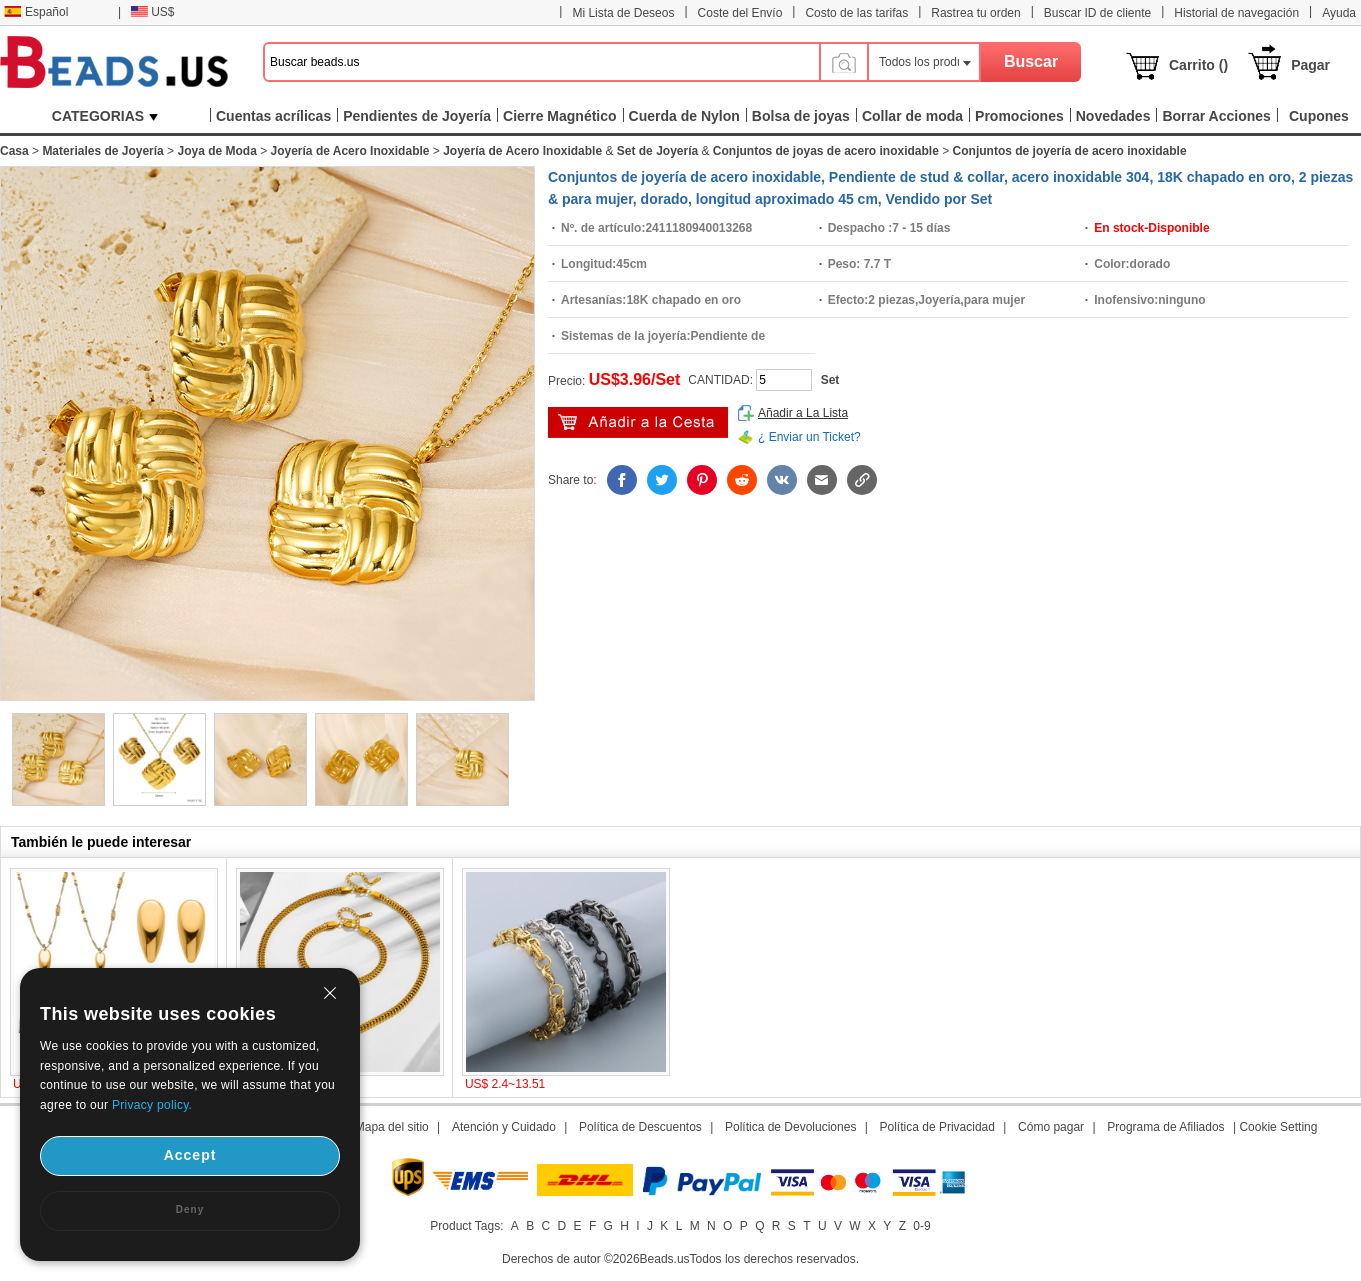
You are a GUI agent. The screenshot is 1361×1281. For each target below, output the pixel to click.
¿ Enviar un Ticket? (809, 437)
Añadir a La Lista (803, 413)
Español (36, 12)
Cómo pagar (1051, 1127)
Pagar (1310, 65)
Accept (190, 1155)
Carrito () (1198, 65)
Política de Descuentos (640, 1127)
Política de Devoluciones (790, 1127)
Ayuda (1339, 13)
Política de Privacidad (937, 1127)
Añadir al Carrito (638, 422)
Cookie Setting (1278, 1127)
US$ (152, 12)
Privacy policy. (152, 1105)
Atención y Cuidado (504, 1127)
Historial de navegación (1236, 13)
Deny (190, 1209)
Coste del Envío (740, 13)
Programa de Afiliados (1165, 1127)
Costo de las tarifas (856, 13)
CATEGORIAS (105, 116)
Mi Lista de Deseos (623, 13)
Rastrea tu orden (975, 13)
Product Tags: (466, 1226)
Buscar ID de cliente (1097, 13)
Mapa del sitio (392, 1127)
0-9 (921, 1226)
